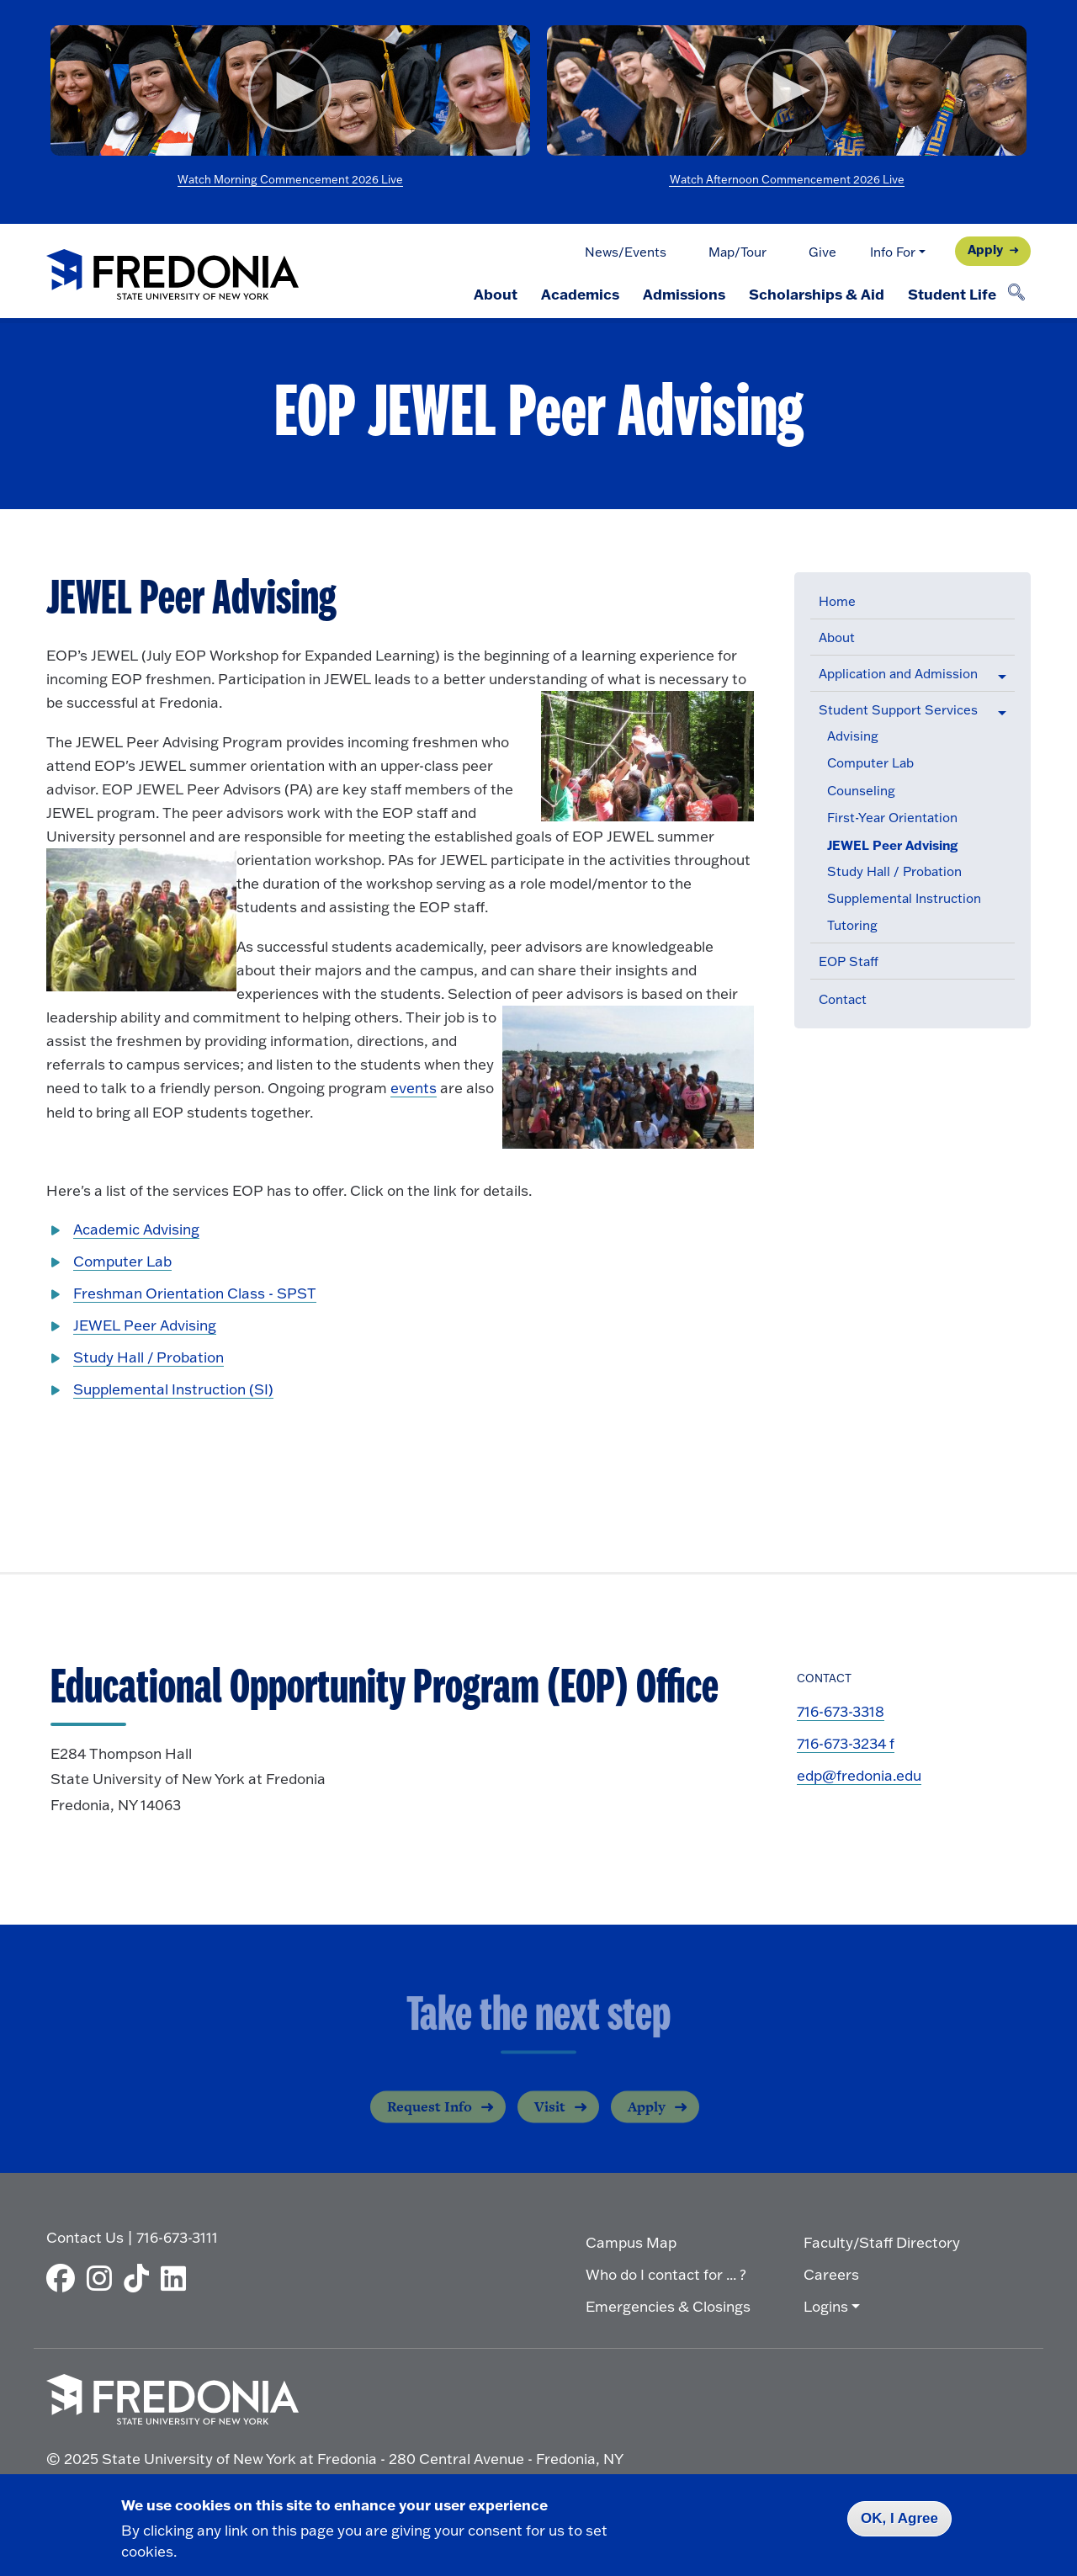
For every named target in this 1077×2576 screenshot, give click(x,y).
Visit (549, 2119)
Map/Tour (737, 252)
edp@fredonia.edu (859, 1775)
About (495, 293)
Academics (580, 293)
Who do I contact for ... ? (666, 2274)
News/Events (625, 252)
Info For (892, 252)
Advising (852, 736)
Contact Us (85, 2237)
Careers (831, 2274)
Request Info (429, 2119)
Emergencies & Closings (668, 2306)
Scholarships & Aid (816, 293)
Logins (826, 2306)
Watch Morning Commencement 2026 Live (290, 179)
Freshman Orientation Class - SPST (194, 1293)
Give (822, 252)
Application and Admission (898, 674)
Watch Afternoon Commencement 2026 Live (787, 179)
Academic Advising (136, 1229)
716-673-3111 (177, 2237)
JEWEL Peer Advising (892, 845)
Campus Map (631, 2242)
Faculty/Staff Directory (882, 2242)
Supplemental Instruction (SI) (173, 1389)
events (413, 1088)
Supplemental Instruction (904, 898)
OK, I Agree (899, 2518)
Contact (843, 999)
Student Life (952, 293)
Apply (985, 250)
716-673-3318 (840, 1711)
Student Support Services (898, 710)
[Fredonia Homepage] (172, 275)
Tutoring (852, 925)
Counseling (861, 791)
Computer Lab (870, 763)
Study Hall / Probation (894, 871)
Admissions (684, 293)
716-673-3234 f (845, 1743)
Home (837, 601)
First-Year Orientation (892, 818)
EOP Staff (848, 961)
